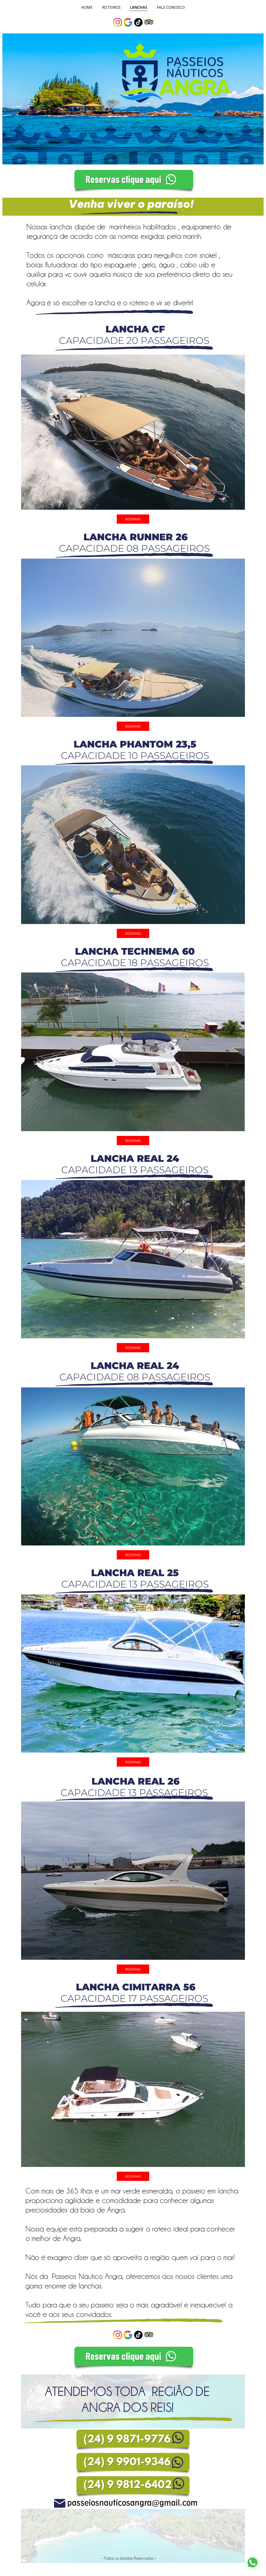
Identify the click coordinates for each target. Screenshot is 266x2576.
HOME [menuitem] (87, 7)
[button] (133, 519)
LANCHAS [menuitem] (138, 7)
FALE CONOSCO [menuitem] (171, 7)
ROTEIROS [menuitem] (111, 7)
